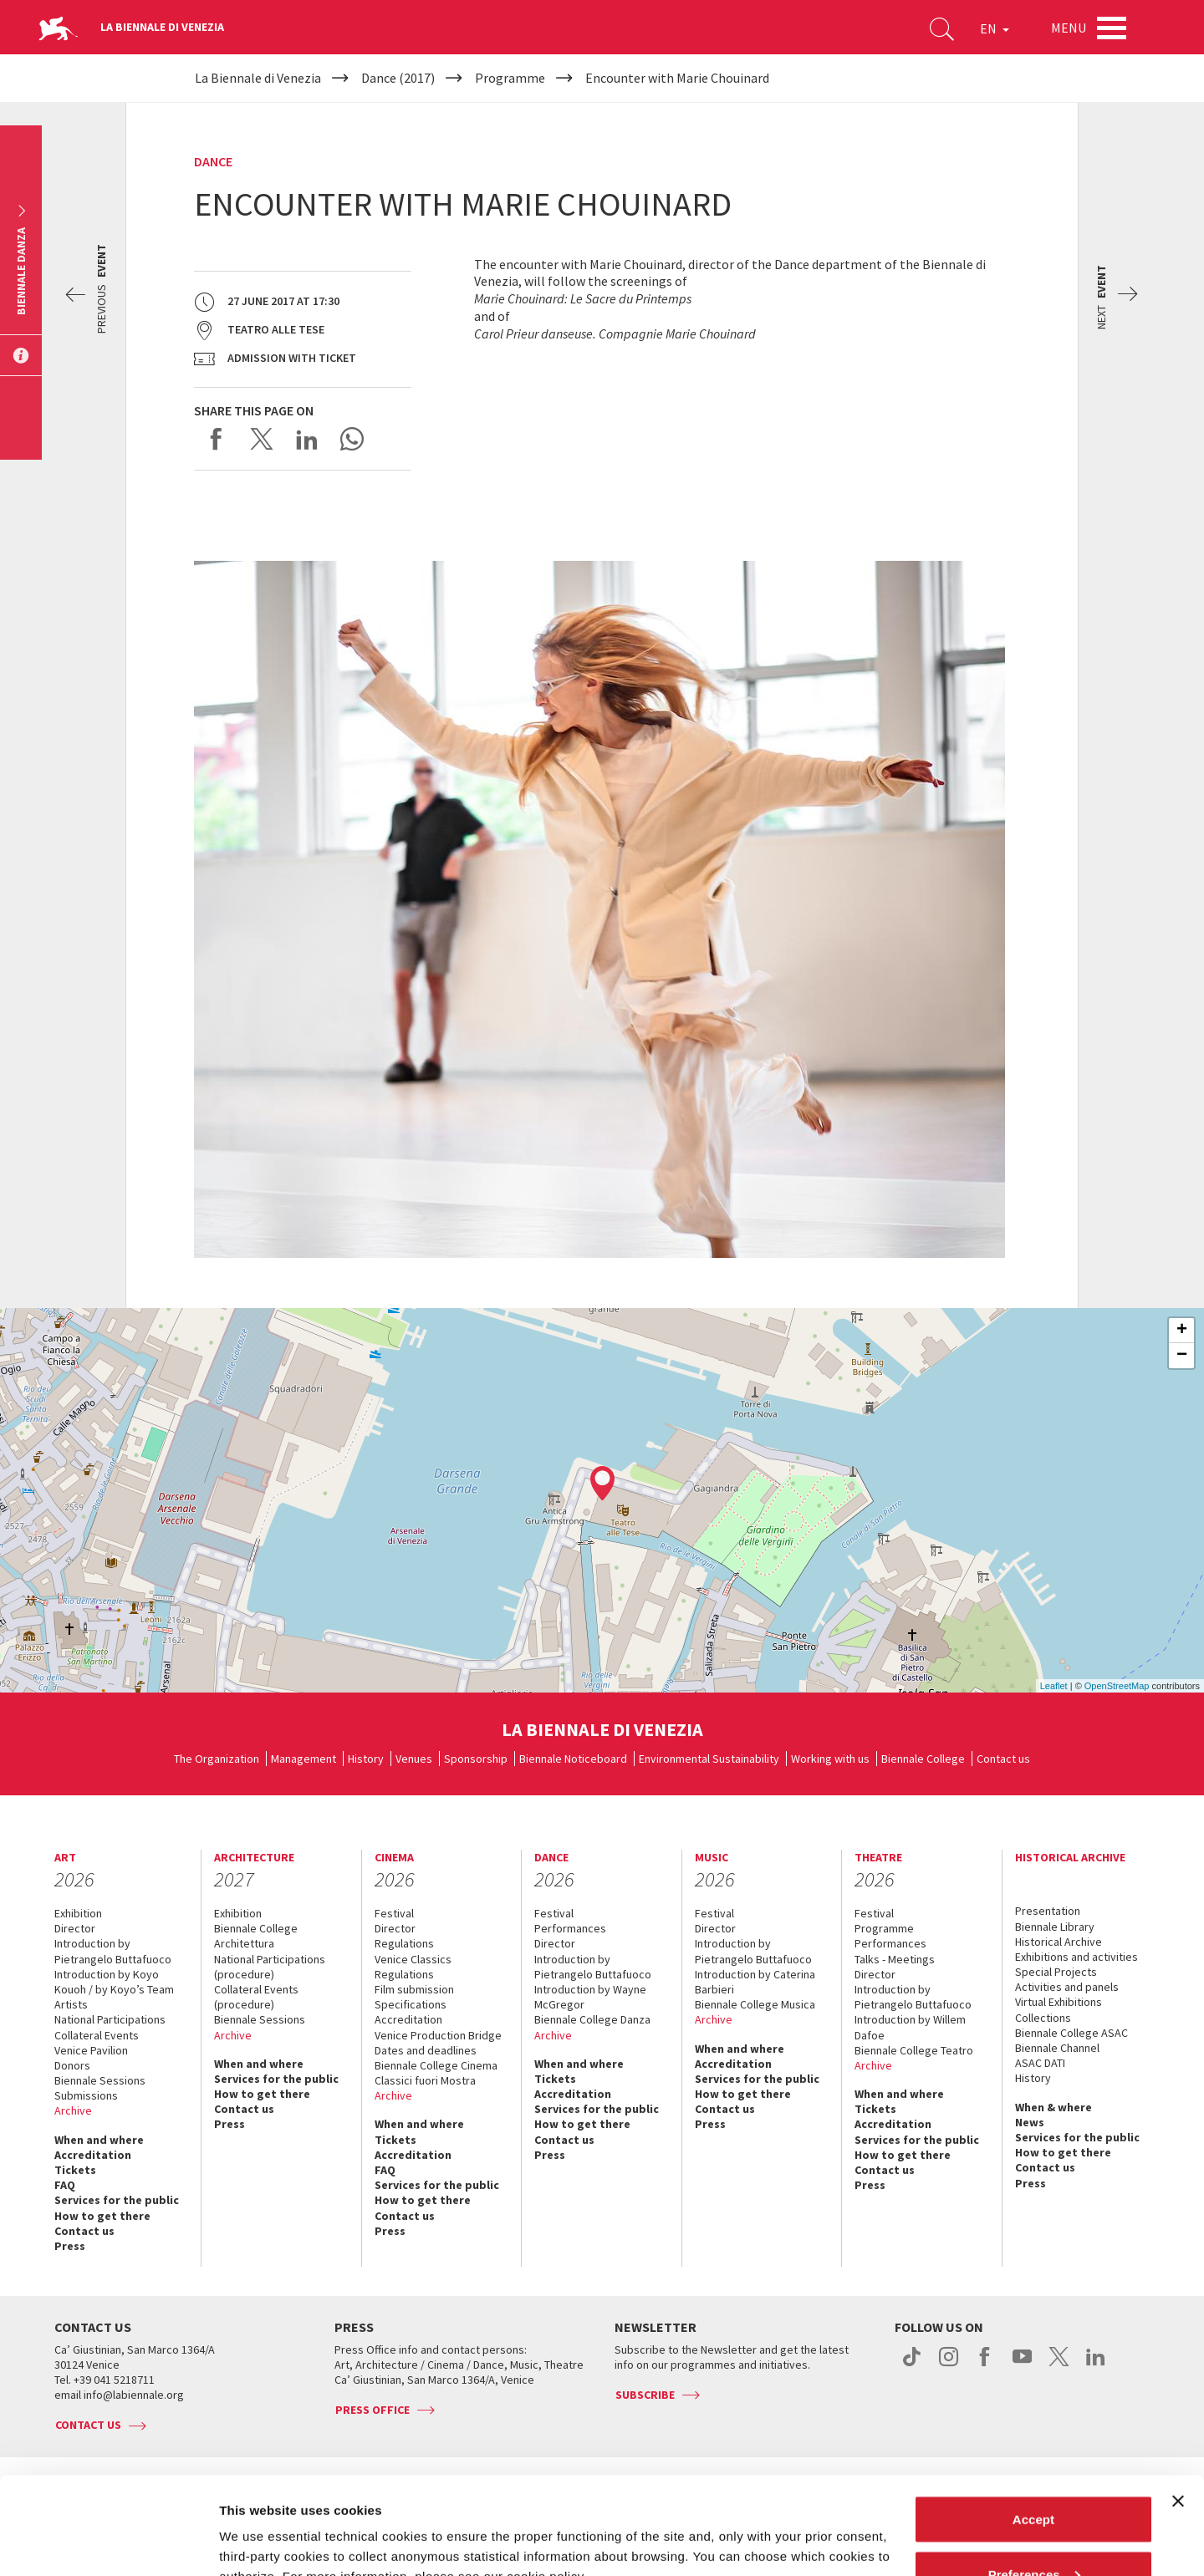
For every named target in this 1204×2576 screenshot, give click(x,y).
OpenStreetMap (1117, 1686)
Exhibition (78, 1913)
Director (74, 1928)
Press (69, 2245)
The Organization (216, 1758)
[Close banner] (1178, 2404)
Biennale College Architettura (256, 1936)
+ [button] (1181, 1330)
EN (994, 28)
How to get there (102, 2215)
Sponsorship (476, 1758)
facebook (985, 2365)
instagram (948, 2365)
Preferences (1034, 2477)
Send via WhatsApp (352, 439)
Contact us (1003, 1758)
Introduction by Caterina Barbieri (755, 1982)
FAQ (64, 2184)
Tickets (75, 2169)
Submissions (86, 2095)
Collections (1043, 2017)
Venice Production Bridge (438, 2035)
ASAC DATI (1040, 2062)
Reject (1033, 2531)
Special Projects (1056, 1971)
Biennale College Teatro (914, 2050)
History (366, 1758)
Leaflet (1054, 1686)
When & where (1053, 2107)
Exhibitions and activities (1076, 1956)
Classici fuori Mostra (425, 2080)
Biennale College (923, 1758)
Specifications (410, 2004)
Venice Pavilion (91, 2050)
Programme (884, 1928)
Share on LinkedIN (307, 439)
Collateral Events (96, 2035)
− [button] (1181, 1355)
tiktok (912, 2365)
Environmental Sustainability (709, 1758)
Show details (258, 2524)
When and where (99, 2139)
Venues (413, 1758)
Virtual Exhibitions (1058, 2001)
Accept (1033, 2422)
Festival (394, 1913)
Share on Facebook (216, 439)
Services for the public (116, 2199)
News (1029, 2122)
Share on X (262, 439)
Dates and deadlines (426, 2050)
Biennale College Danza (592, 2019)
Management (303, 1758)
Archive (73, 2110)
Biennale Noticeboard (573, 1758)
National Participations (110, 2019)
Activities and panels (1067, 1986)
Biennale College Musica (755, 2004)
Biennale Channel (1057, 2047)
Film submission (414, 1989)
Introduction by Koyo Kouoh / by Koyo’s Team (114, 1982)
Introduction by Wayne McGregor (590, 1997)
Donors (72, 2065)
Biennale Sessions (99, 2080)
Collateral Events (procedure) (256, 1997)
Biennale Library (1054, 1926)
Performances (570, 1928)
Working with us (830, 1758)
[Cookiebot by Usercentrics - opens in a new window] (108, 2543)
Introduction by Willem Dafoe (910, 2027)
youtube (1022, 2365)
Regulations (404, 1943)
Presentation (1047, 1910)
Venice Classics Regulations (413, 1967)
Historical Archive (1058, 1941)
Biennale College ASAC (1071, 2032)
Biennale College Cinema (436, 2065)
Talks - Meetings (895, 1959)
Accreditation (92, 2154)
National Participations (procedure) (269, 1967)
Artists (71, 2004)
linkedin (1096, 2365)
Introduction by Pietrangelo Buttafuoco (112, 1951)
